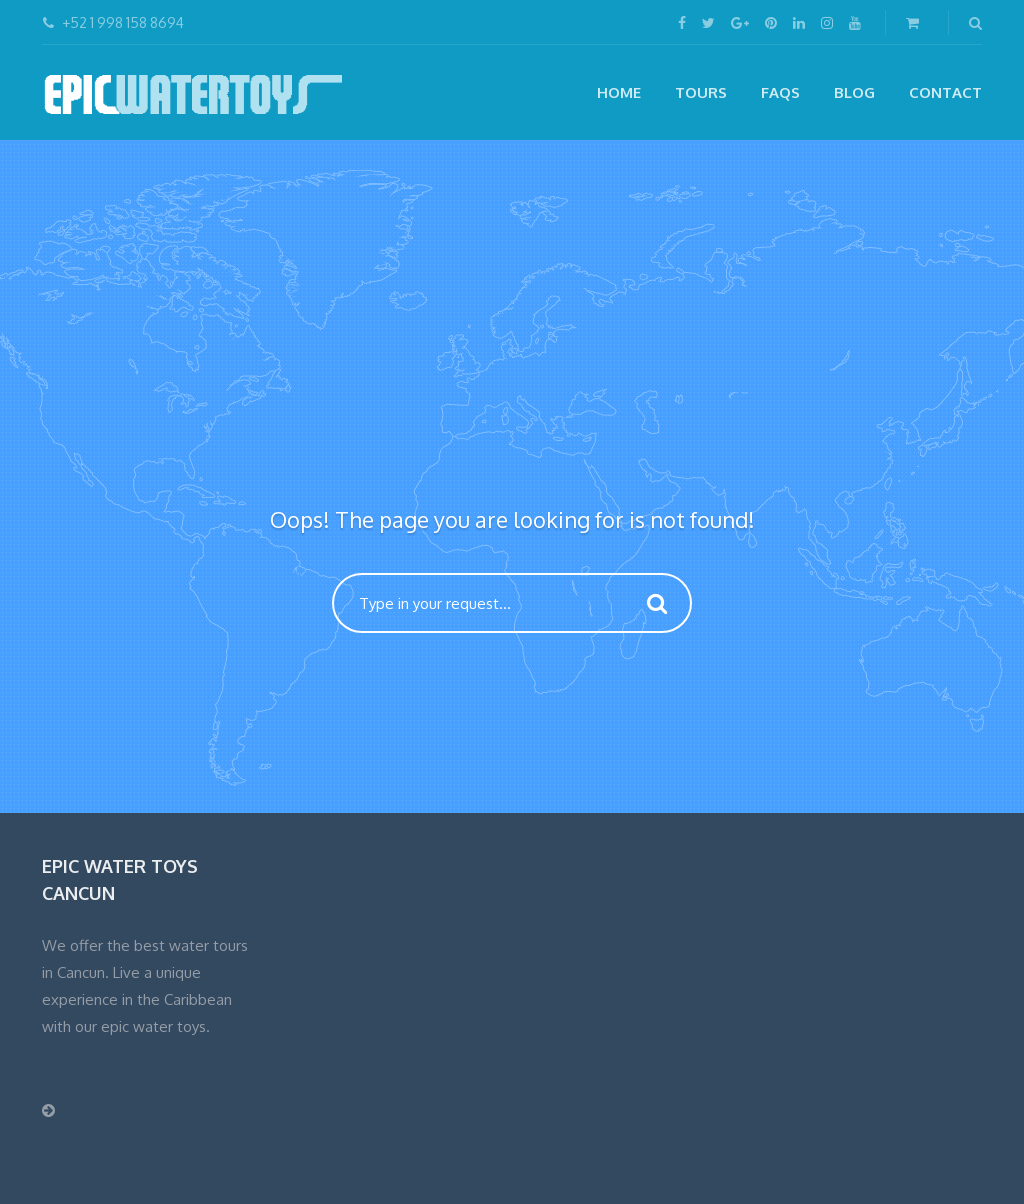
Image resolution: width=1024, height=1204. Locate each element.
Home (619, 92)
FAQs (780, 92)
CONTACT (945, 92)
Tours (701, 92)
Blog (854, 92)
